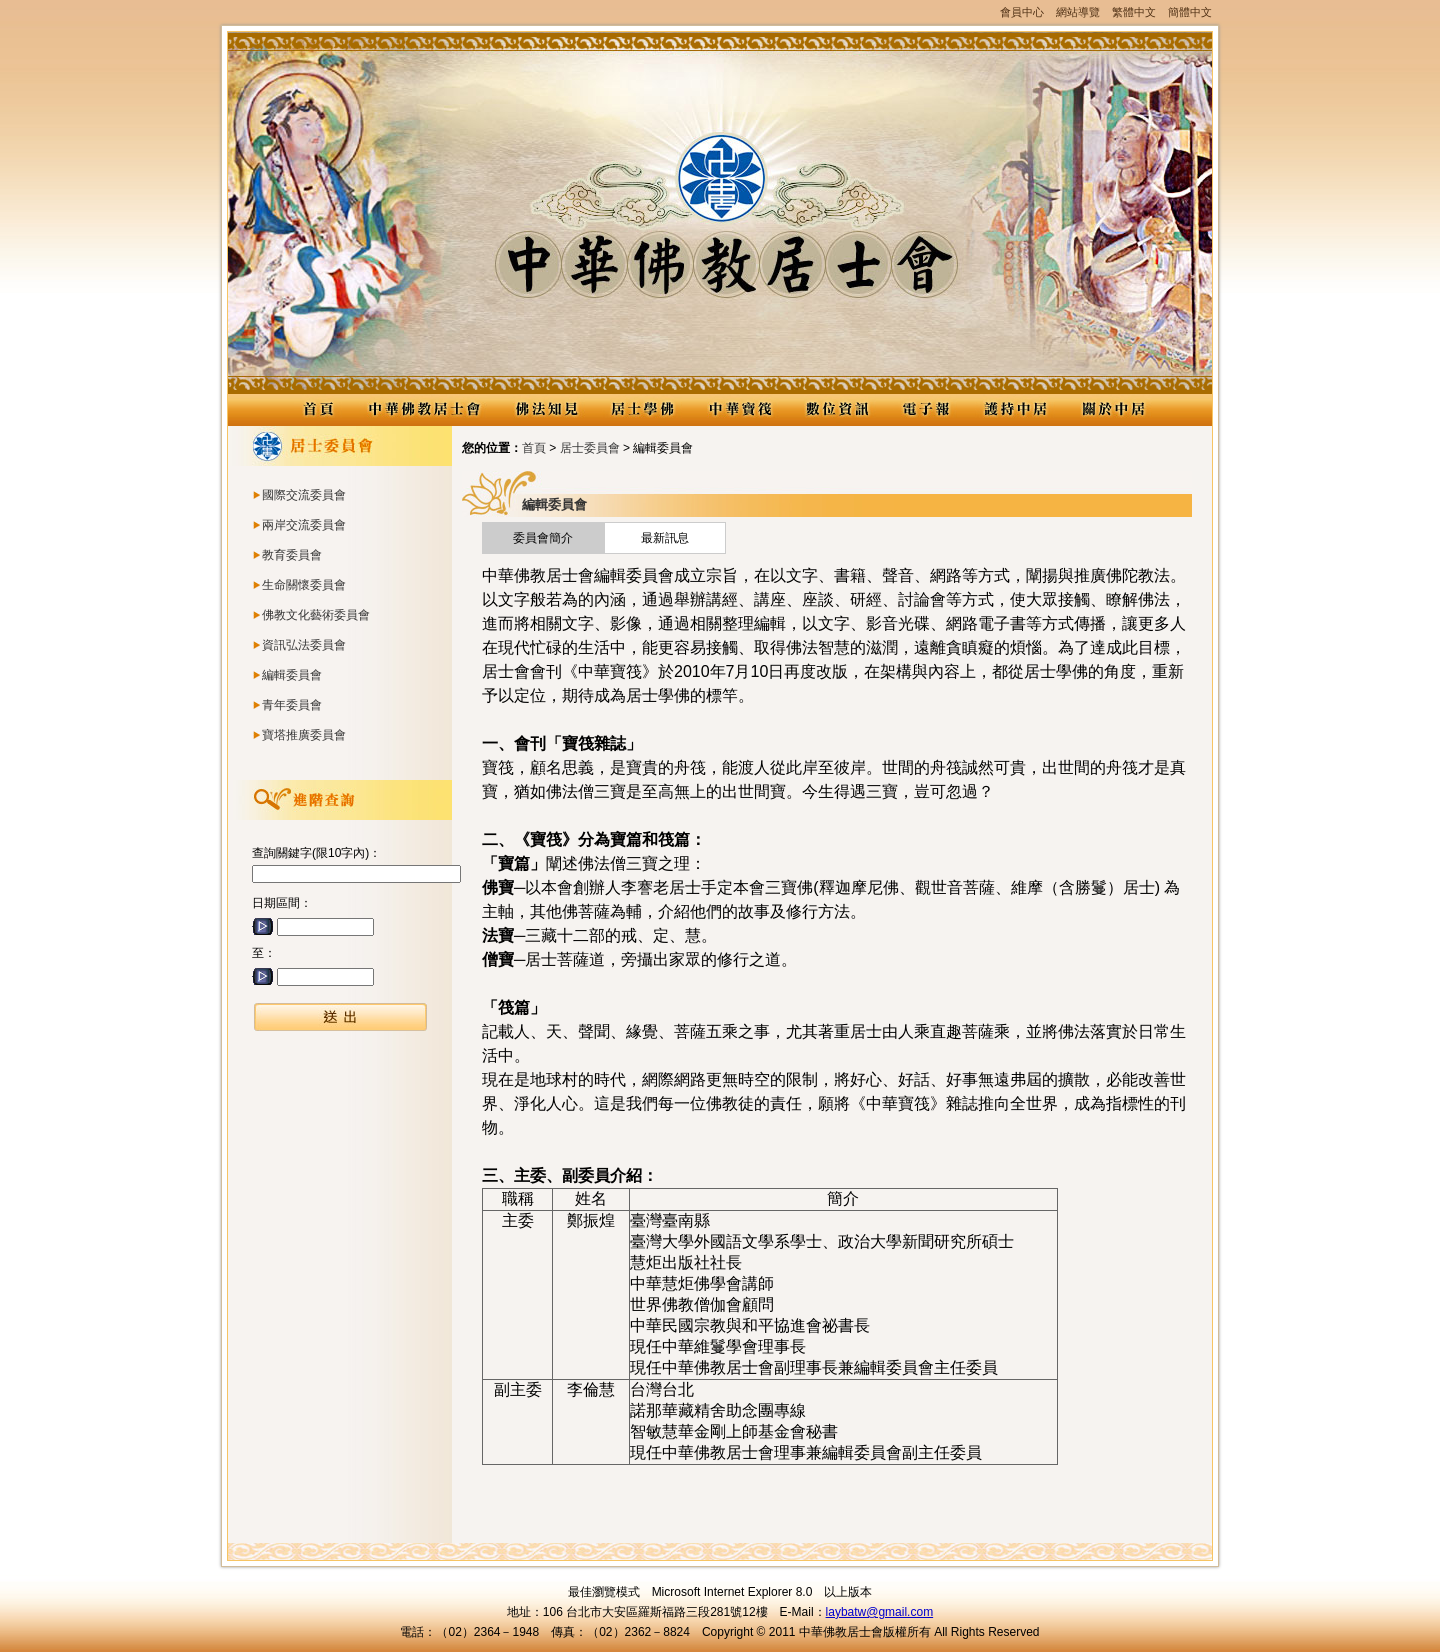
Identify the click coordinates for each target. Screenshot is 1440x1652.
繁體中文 (1134, 12)
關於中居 (1112, 410)
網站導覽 (1078, 12)
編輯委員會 (292, 675)
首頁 (534, 448)
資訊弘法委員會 (304, 645)
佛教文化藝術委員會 (316, 615)
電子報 (926, 410)
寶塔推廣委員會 (304, 735)
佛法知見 (545, 410)
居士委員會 (590, 448)
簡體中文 (1190, 12)
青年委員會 (292, 705)
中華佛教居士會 (424, 410)
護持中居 (1015, 410)
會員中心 (1022, 12)
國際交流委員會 (304, 495)
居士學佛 (642, 410)
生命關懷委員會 (304, 585)
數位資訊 (836, 410)
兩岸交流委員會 (304, 525)
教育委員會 (292, 555)
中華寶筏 (739, 410)
